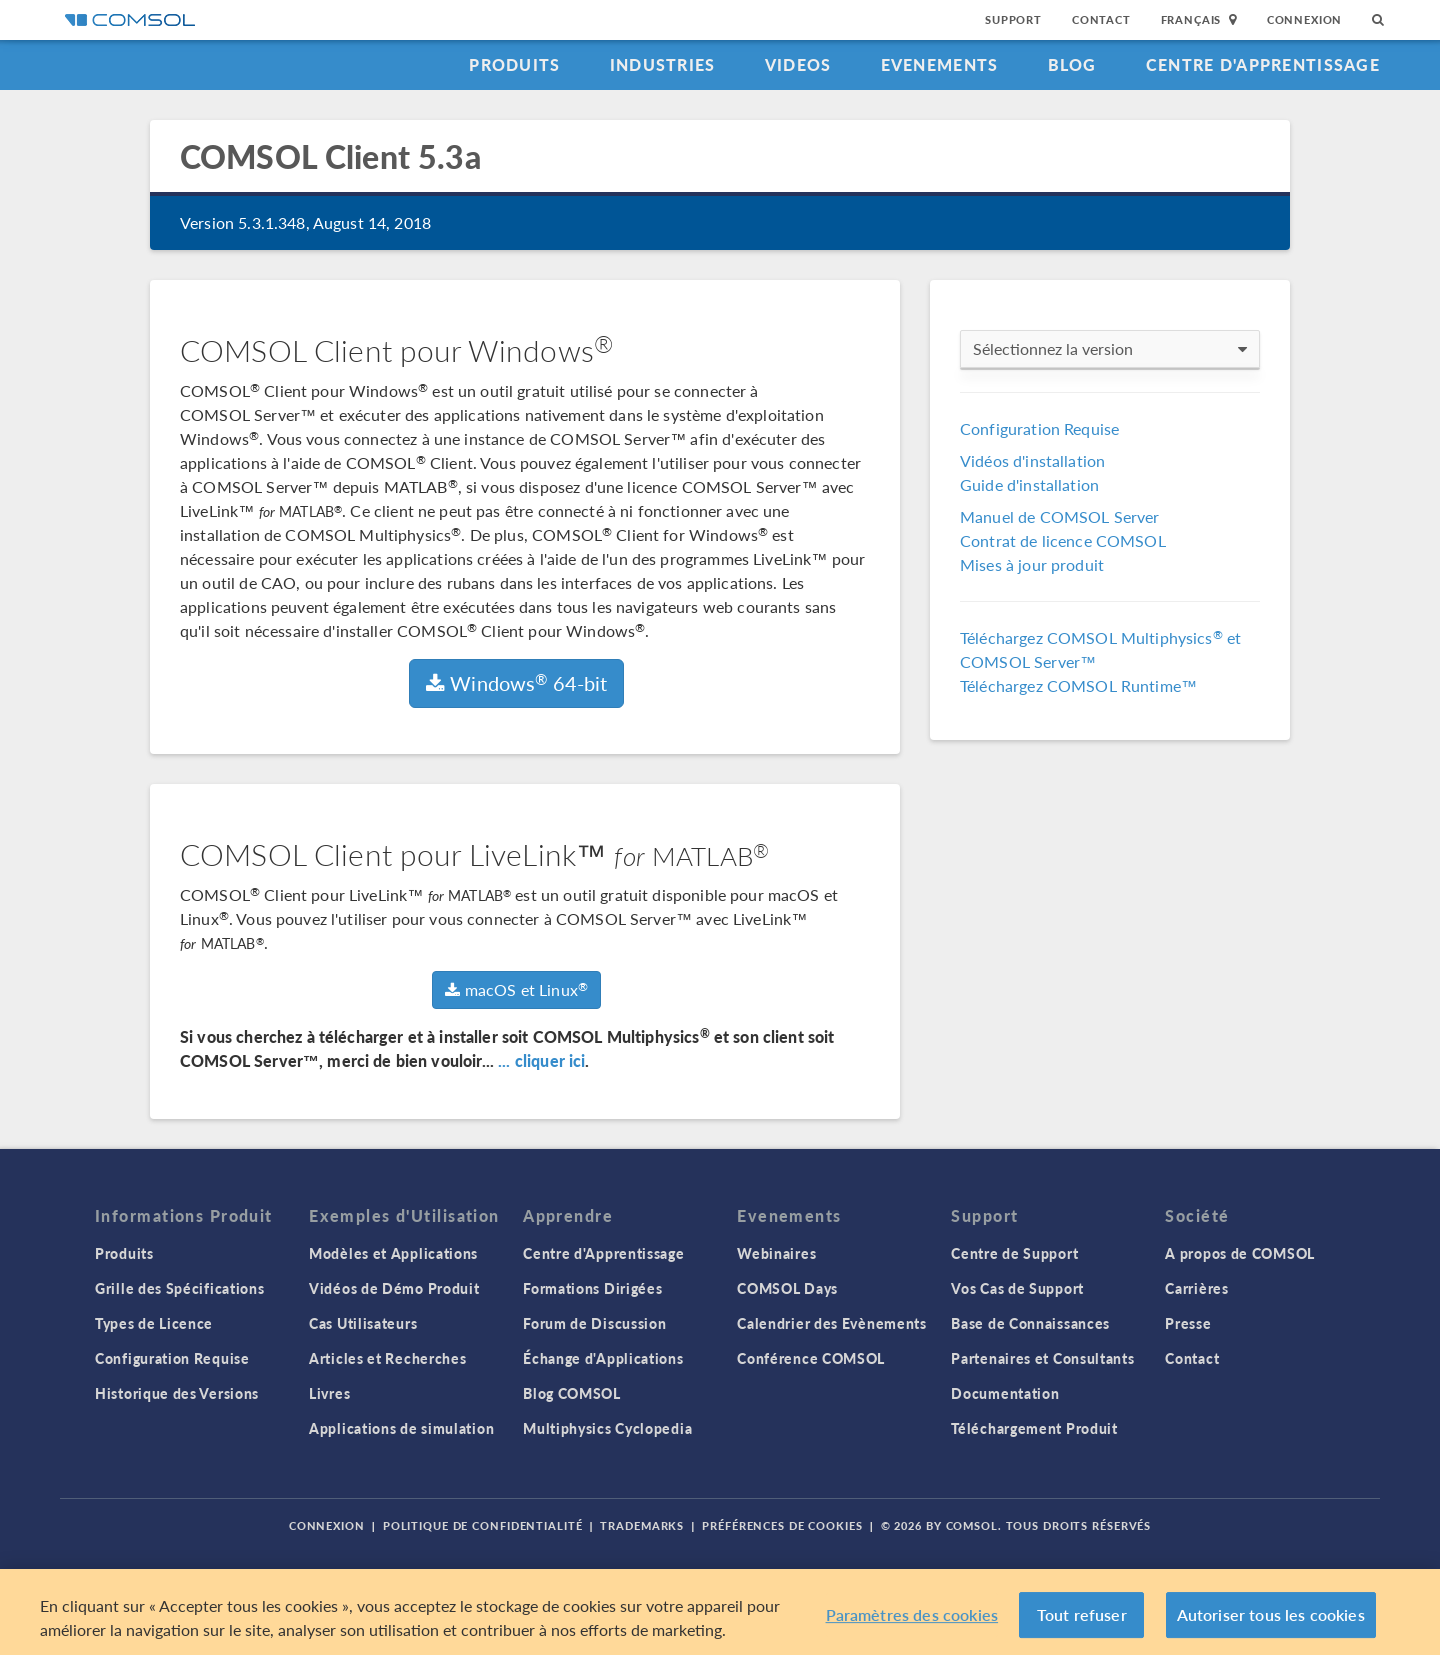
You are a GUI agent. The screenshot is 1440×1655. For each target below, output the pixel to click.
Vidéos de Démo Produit (394, 1288)
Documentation (1005, 1393)
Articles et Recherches (387, 1358)
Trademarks (642, 1525)
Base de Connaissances (1030, 1323)
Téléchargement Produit (1034, 1428)
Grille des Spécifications (180, 1288)
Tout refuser (1082, 1615)
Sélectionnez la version (1110, 349)
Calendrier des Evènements (832, 1323)
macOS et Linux (516, 989)
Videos (798, 64)
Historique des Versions (177, 1393)
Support (1013, 19)
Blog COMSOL (572, 1393)
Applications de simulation (401, 1428)
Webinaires (776, 1253)
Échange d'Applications (603, 1358)
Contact (1101, 19)
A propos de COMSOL (1240, 1253)
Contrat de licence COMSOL (1063, 540)
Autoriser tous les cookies (1271, 1615)
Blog (1072, 64)
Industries (663, 64)
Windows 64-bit (517, 682)
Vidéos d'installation (1032, 460)
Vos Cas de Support (1017, 1288)
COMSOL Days (787, 1288)
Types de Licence (154, 1323)
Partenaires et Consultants (1042, 1358)
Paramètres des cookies (912, 1615)
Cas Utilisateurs (363, 1323)
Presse (1188, 1323)
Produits (514, 64)
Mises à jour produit (1032, 564)
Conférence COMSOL (811, 1358)
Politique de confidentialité (483, 1525)
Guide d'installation (1029, 484)
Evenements (940, 64)
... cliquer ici (541, 1060)
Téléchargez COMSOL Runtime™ (1078, 685)
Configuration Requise (1039, 428)
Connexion (1304, 19)
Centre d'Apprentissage (1263, 64)
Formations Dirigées (592, 1288)
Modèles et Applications (393, 1253)
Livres (329, 1393)
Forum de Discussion (594, 1323)
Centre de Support (1014, 1253)
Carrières (1196, 1288)
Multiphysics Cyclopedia (607, 1428)
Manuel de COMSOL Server (1059, 516)
